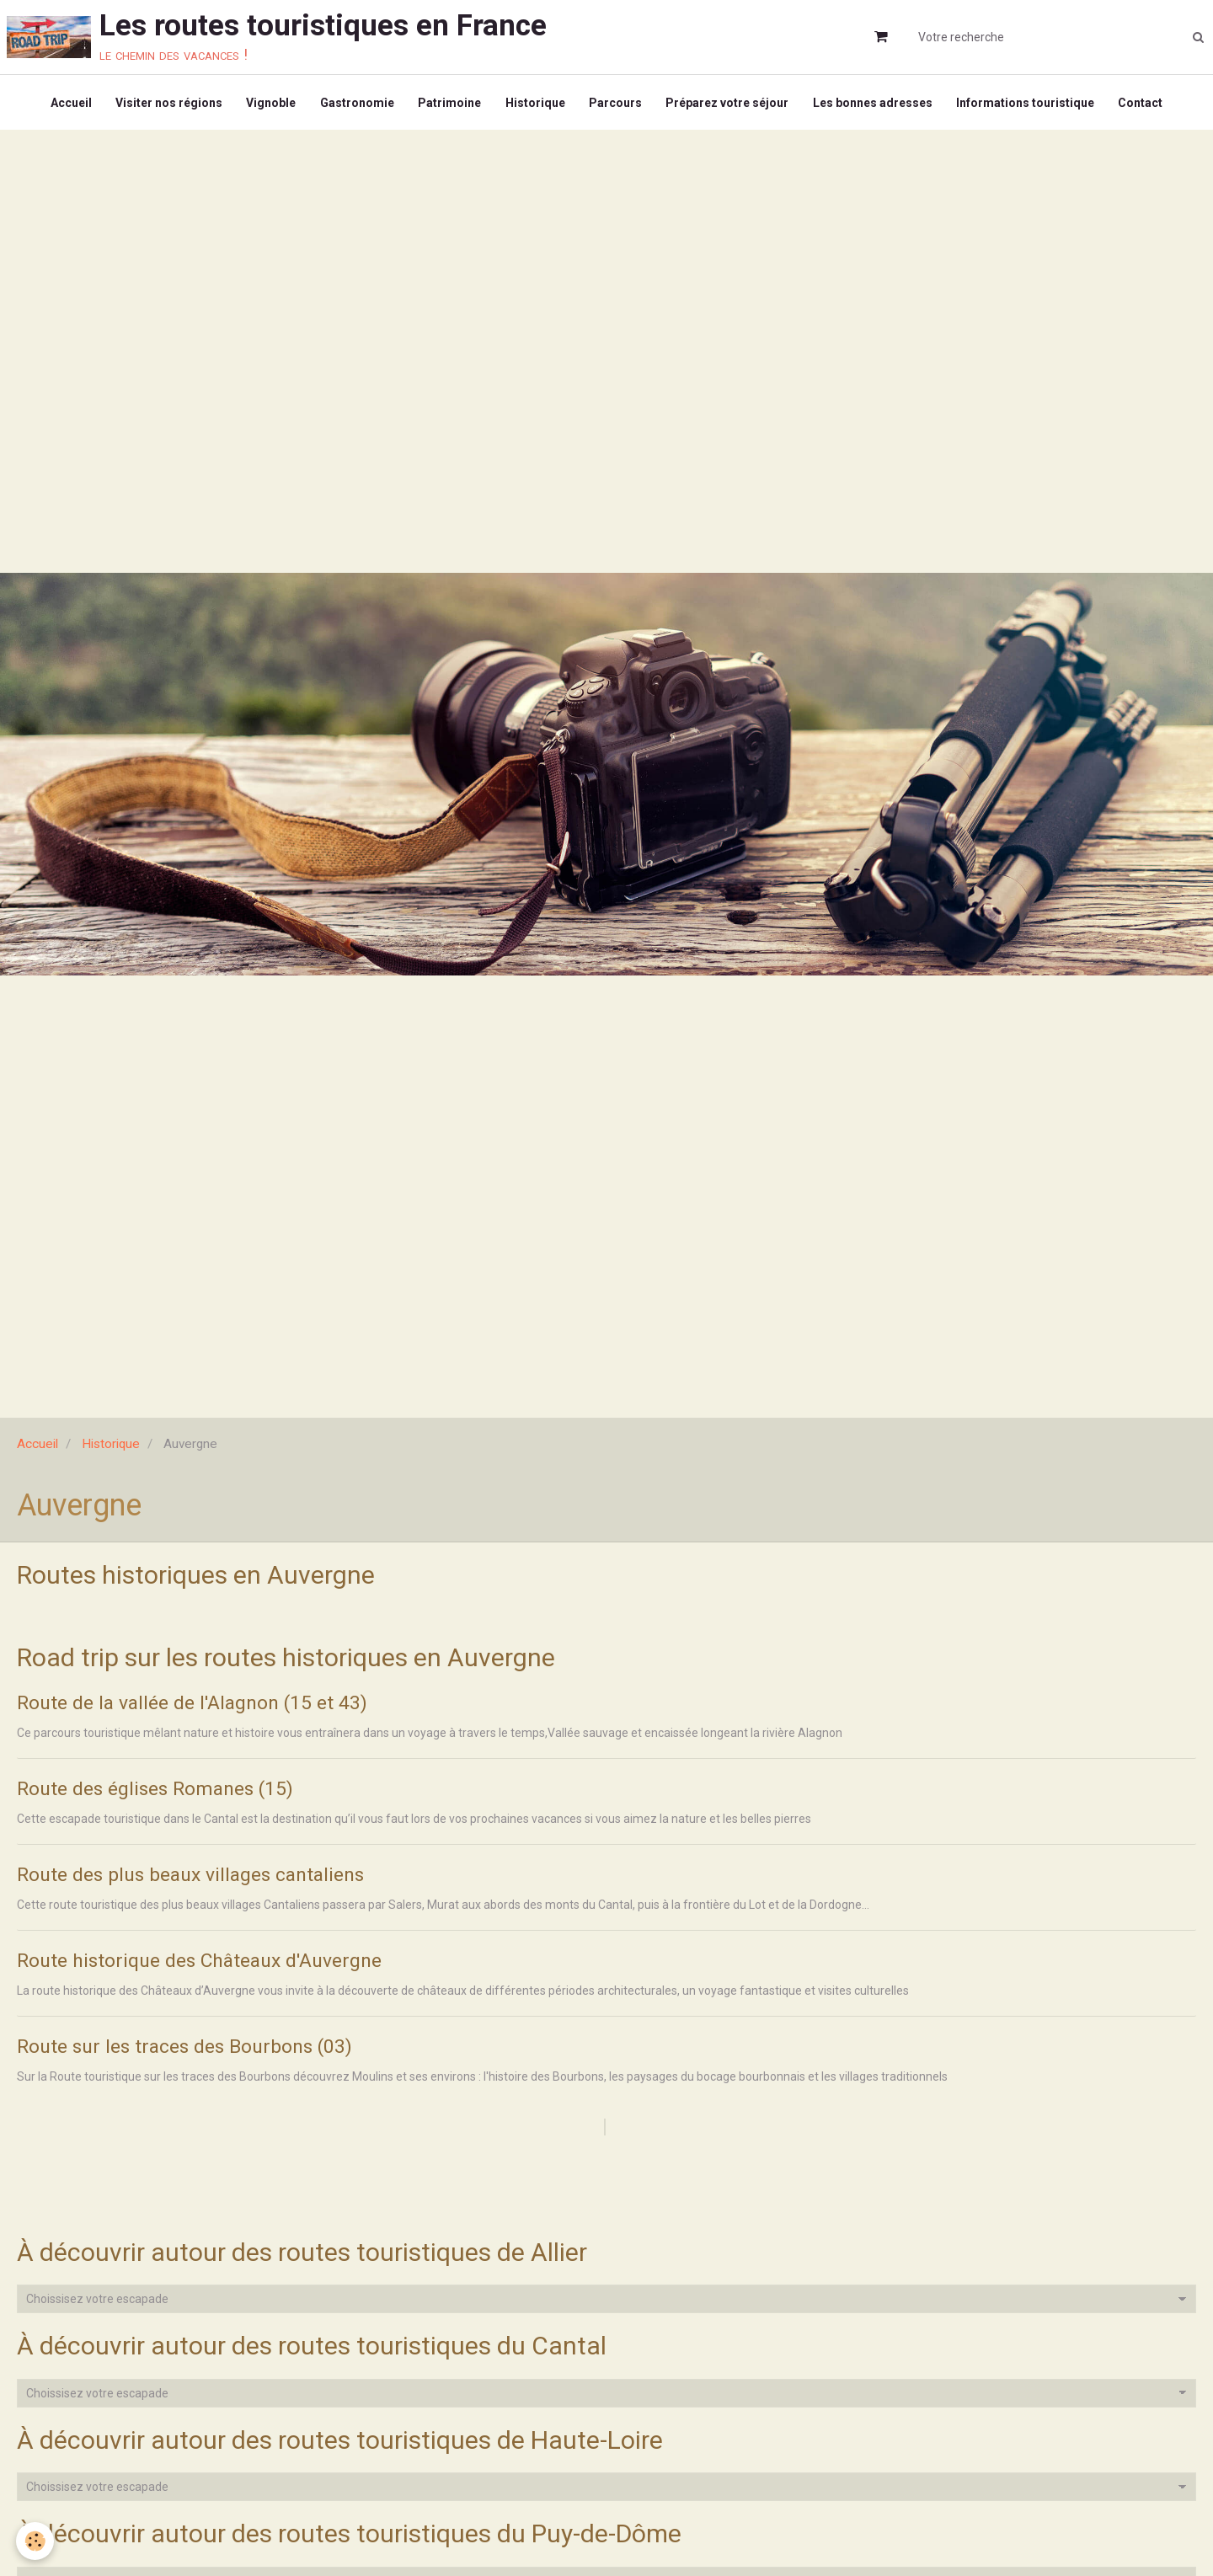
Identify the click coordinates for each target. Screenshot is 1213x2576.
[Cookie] (36, 2541)
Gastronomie (355, 104)
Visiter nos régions (163, 104)
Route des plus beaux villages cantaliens (201, 1881)
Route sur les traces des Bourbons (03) (193, 2054)
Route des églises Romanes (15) (163, 1794)
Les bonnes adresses (877, 104)
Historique (535, 104)
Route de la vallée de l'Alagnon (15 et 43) (201, 1708)
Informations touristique (1031, 104)
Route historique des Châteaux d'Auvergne (210, 1968)
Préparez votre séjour (730, 104)
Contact (1147, 104)
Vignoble (267, 104)
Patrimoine (448, 104)
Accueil (64, 104)
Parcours (617, 104)
